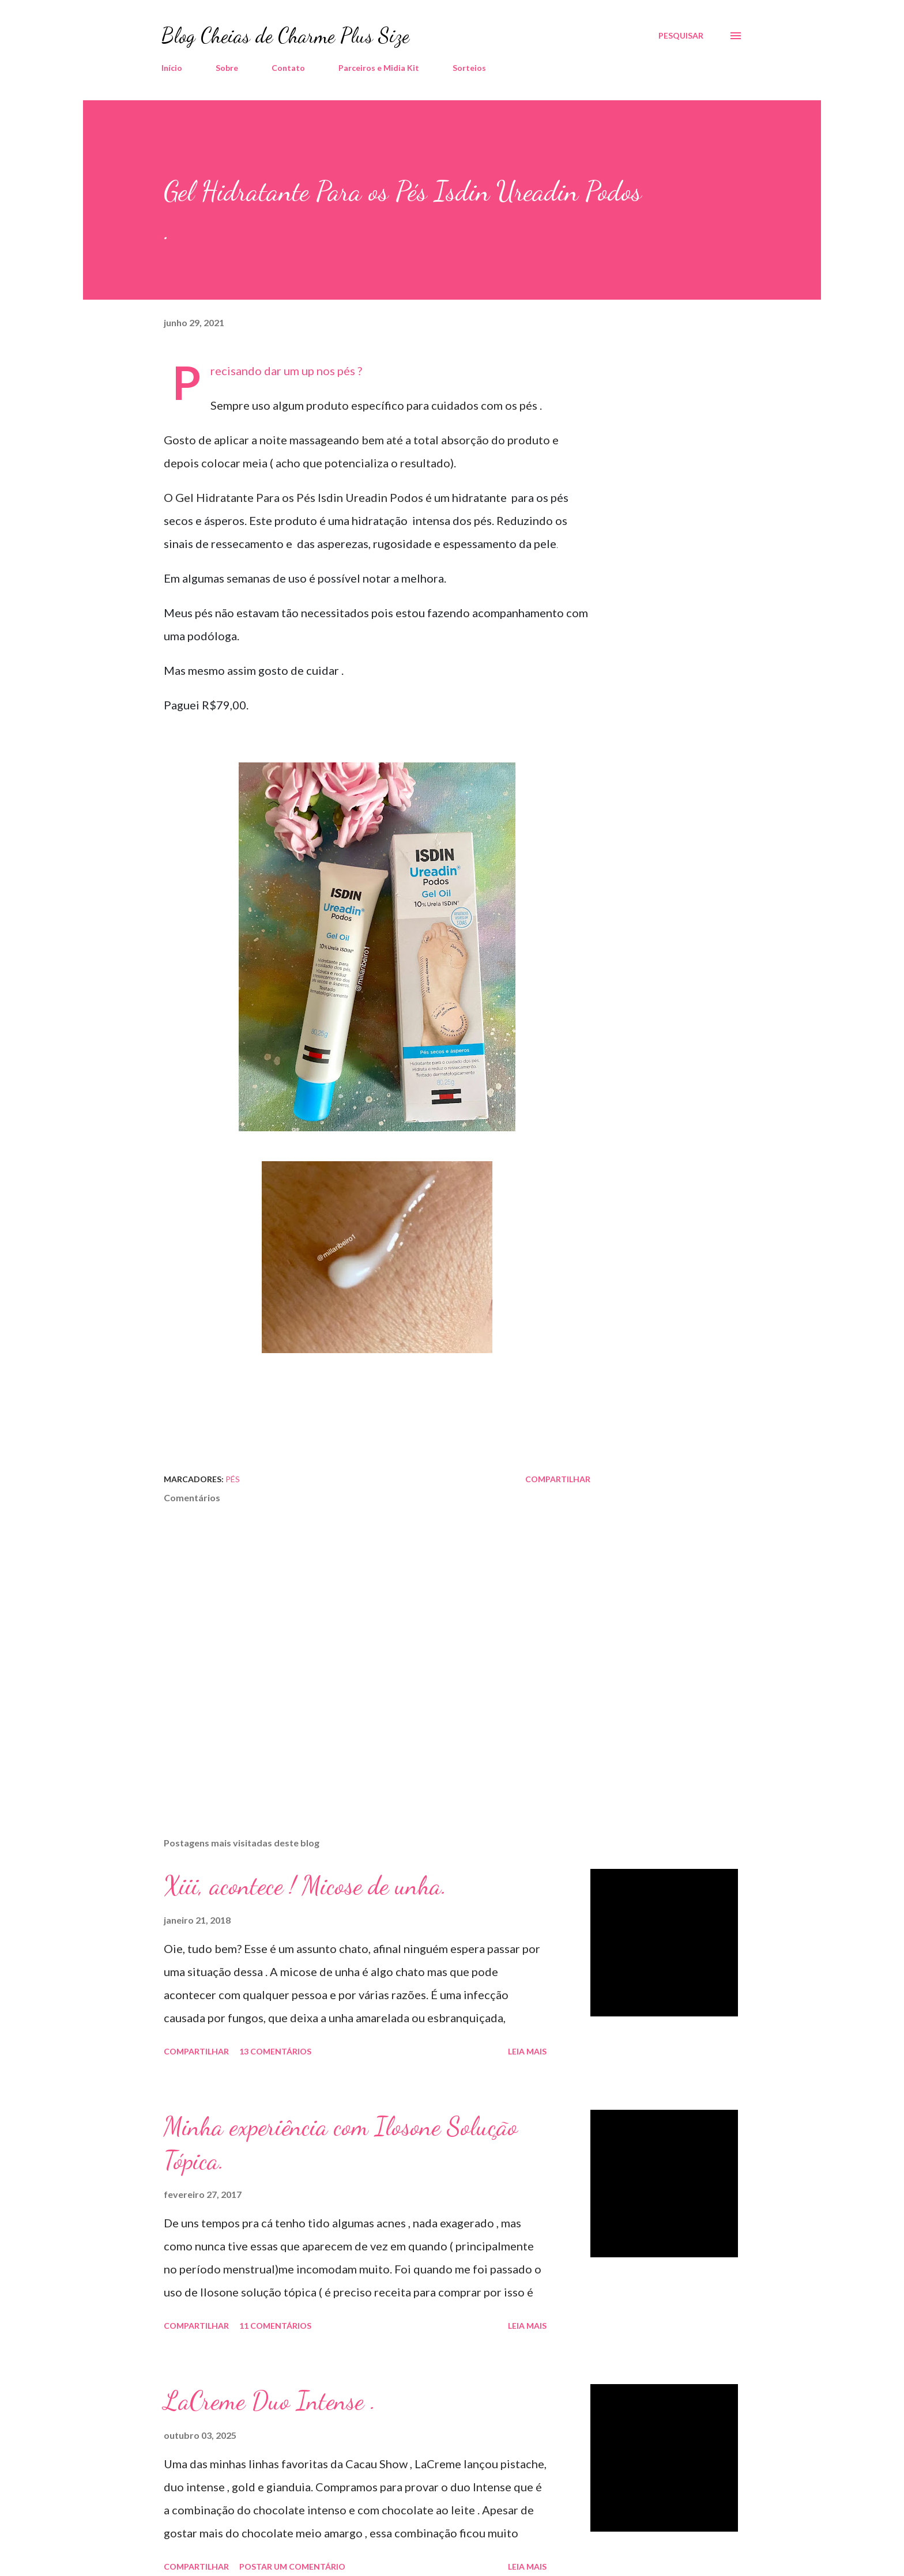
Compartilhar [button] (557, 1479)
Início (171, 68)
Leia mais (527, 2051)
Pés (232, 1479)
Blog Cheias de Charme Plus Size (285, 35)
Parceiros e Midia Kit (378, 68)
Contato (288, 68)
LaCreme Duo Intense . (270, 2401)
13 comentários (275, 2051)
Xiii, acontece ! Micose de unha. (305, 1886)
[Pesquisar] (680, 35)
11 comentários (275, 2326)
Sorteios (469, 68)
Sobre (227, 68)
